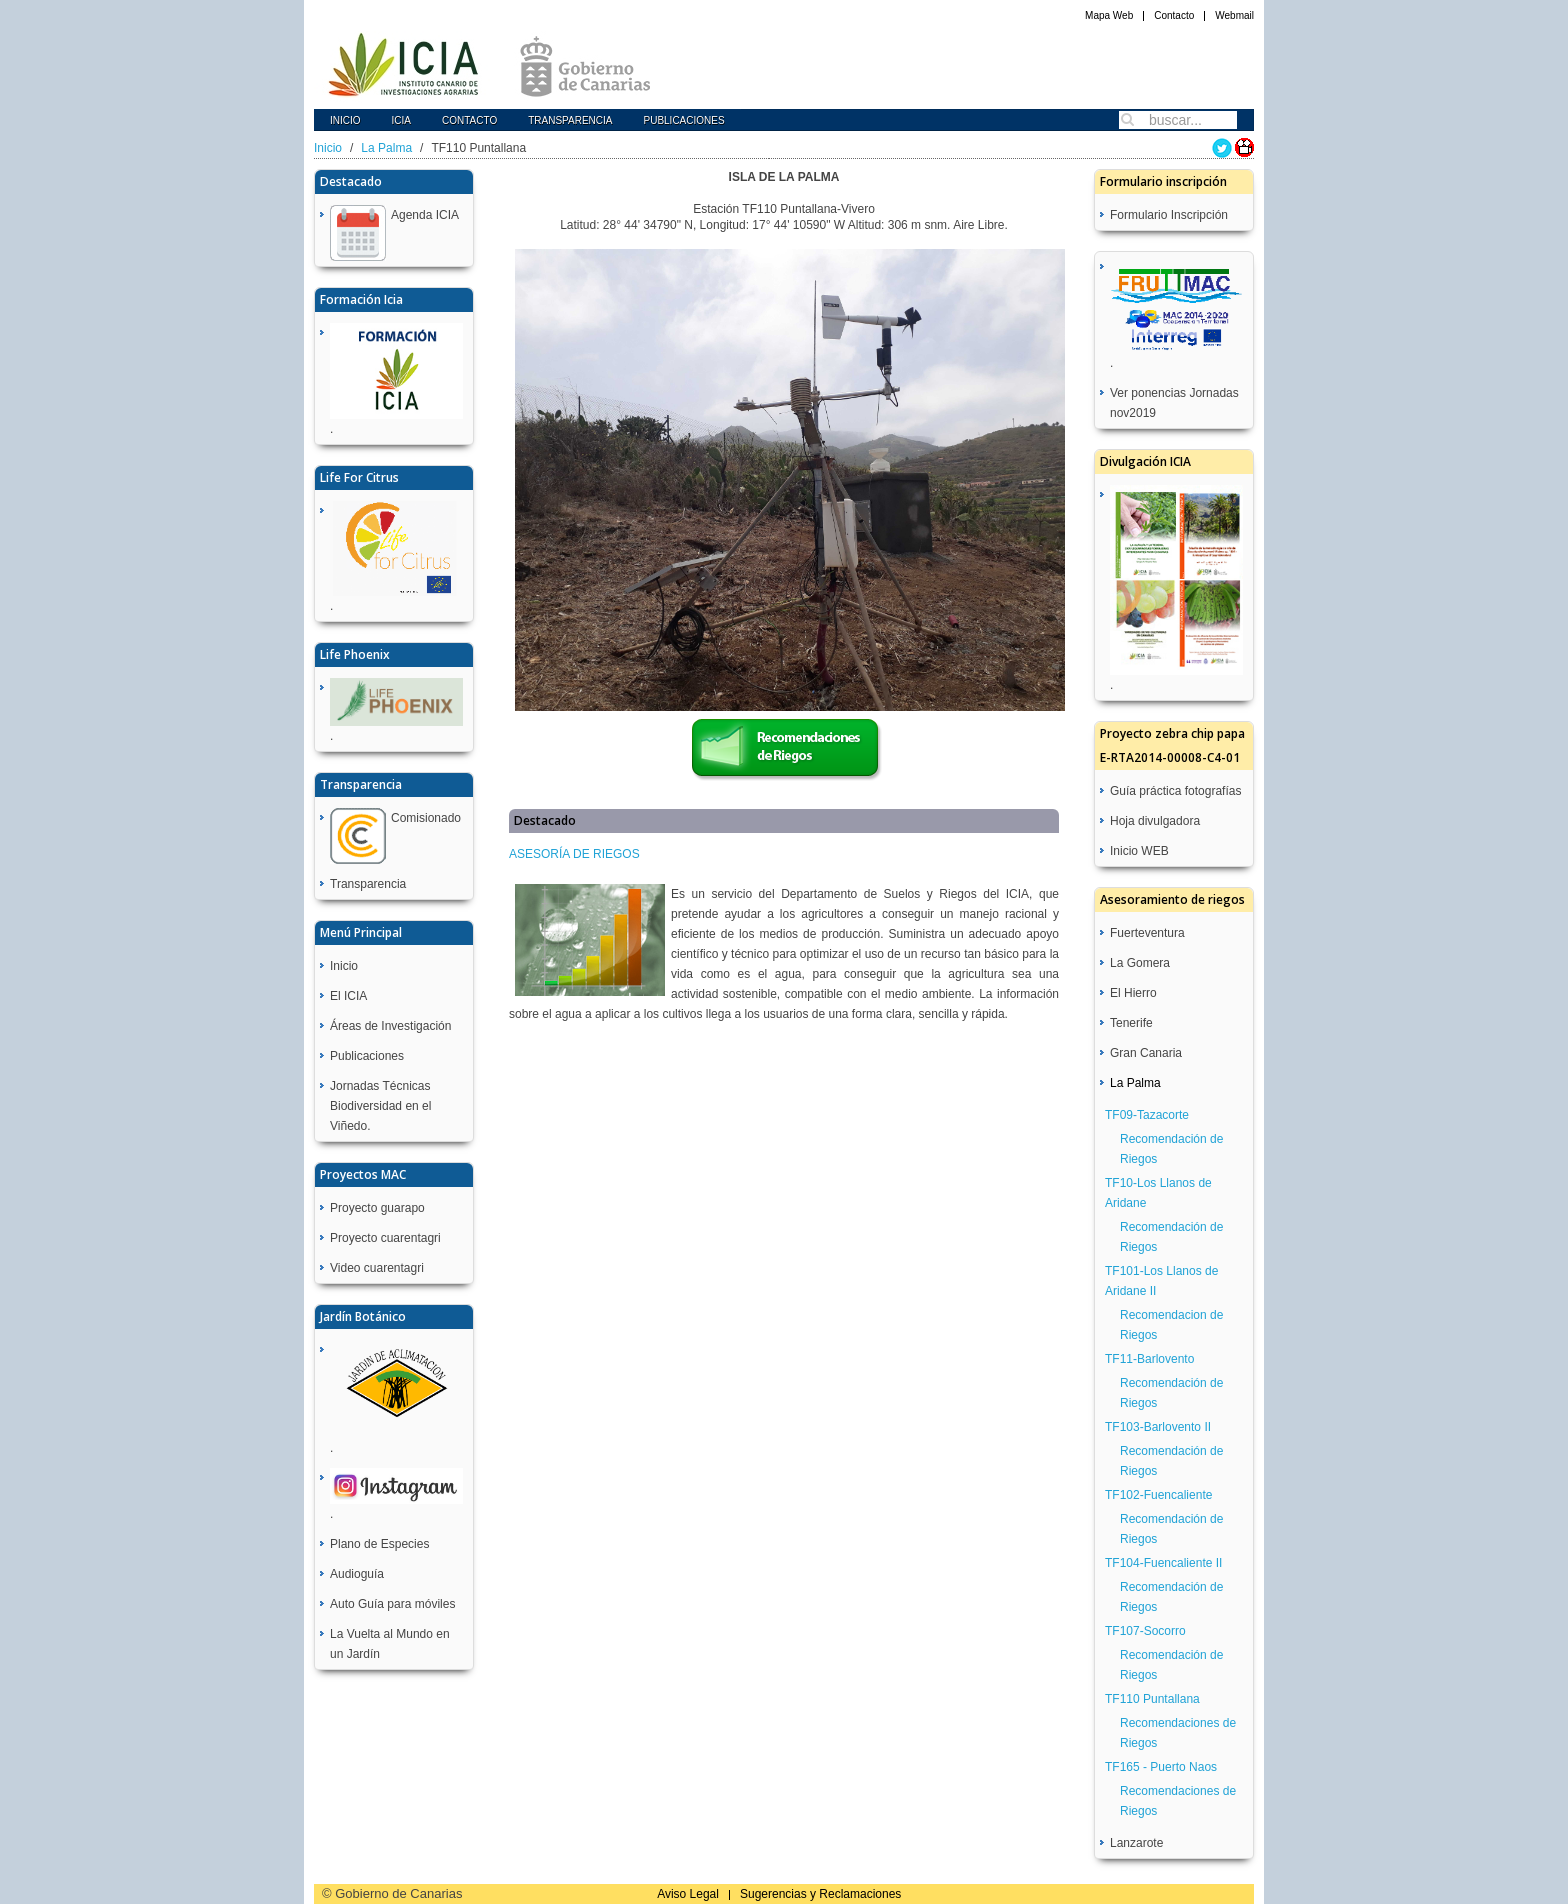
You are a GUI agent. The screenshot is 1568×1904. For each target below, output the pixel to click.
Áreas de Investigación (390, 1026)
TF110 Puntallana (1152, 1699)
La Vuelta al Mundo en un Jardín (390, 1644)
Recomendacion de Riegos (1171, 1325)
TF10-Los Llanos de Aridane (1158, 1193)
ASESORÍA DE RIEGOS (574, 854)
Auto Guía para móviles (392, 1604)
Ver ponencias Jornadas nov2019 (1174, 403)
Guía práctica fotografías (1175, 791)
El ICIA (348, 996)
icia (401, 120)
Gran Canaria (1146, 1053)
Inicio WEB (1139, 851)
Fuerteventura (1147, 933)
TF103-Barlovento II (1158, 1427)
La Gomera (1140, 963)
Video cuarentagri (377, 1268)
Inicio (345, 120)
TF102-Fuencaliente (1158, 1495)
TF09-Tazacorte (1147, 1115)
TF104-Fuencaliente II (1163, 1563)
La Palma (386, 148)
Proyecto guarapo (377, 1208)
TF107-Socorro (1145, 1631)
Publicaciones (683, 120)
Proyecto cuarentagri (385, 1238)
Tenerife (1131, 1023)
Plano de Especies (379, 1544)
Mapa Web (1109, 15)
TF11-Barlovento (1149, 1359)
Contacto (1174, 15)
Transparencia (570, 120)
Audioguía (357, 1574)
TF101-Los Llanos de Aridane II (1161, 1281)
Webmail (1234, 15)
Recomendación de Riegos (1171, 1149)
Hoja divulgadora (1155, 821)
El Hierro (1133, 993)
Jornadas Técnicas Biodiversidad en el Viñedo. (380, 1106)
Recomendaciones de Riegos (1178, 1733)
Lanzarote (1136, 1843)
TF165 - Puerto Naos (1161, 1767)
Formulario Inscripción (1169, 215)
